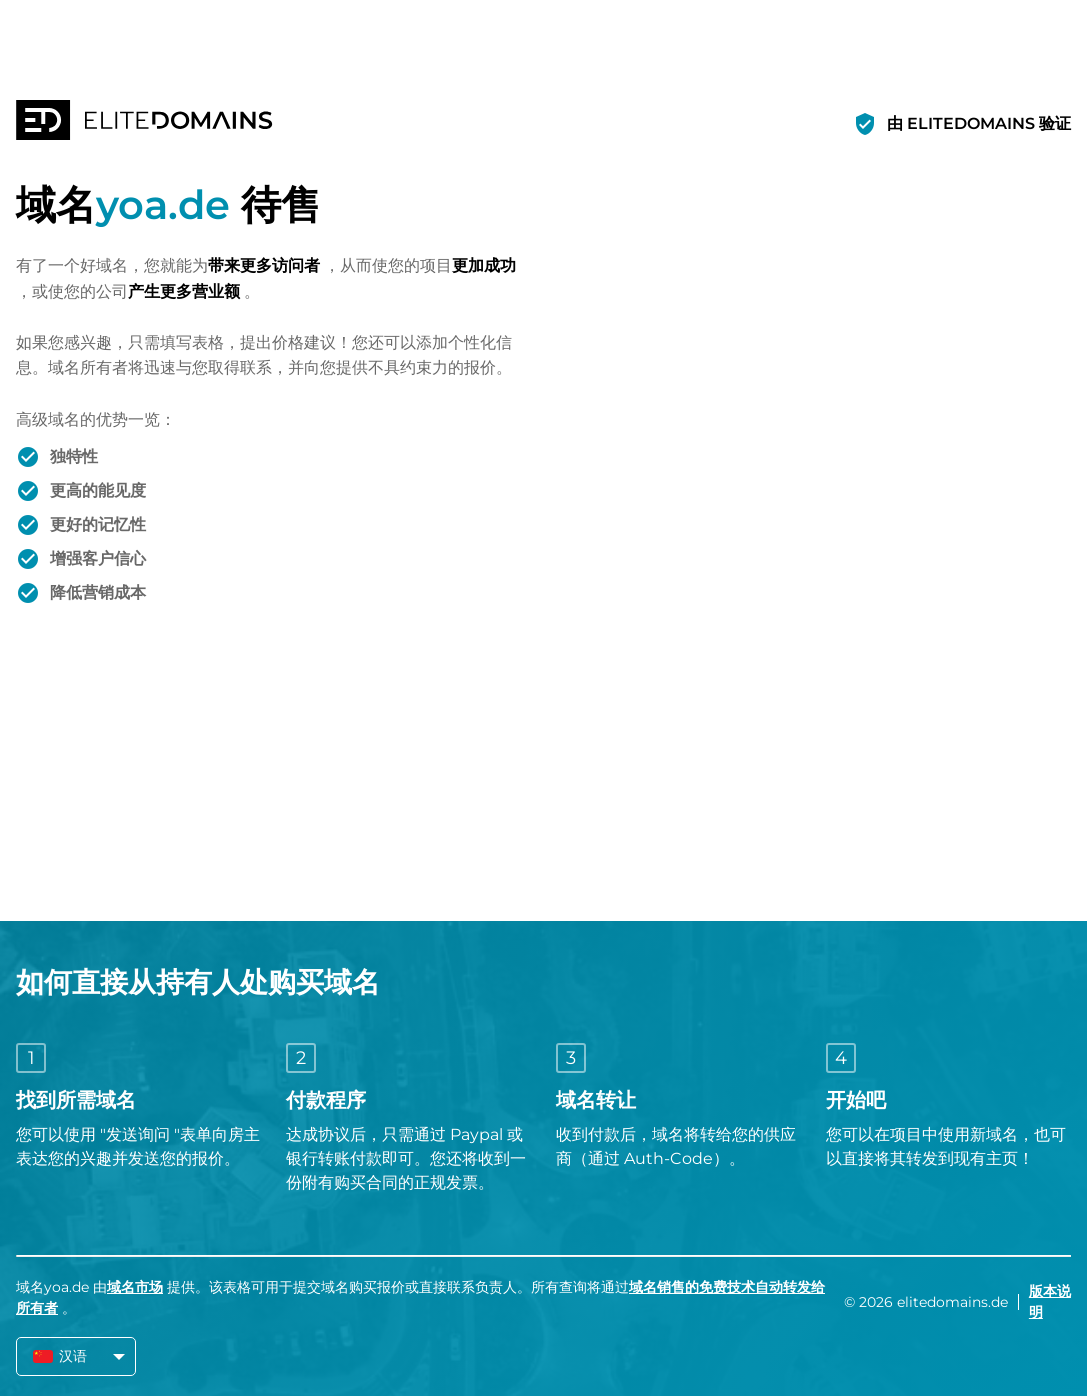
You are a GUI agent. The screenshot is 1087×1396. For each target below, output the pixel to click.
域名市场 (135, 1287)
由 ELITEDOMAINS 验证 (979, 123)
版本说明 (1050, 1301)
